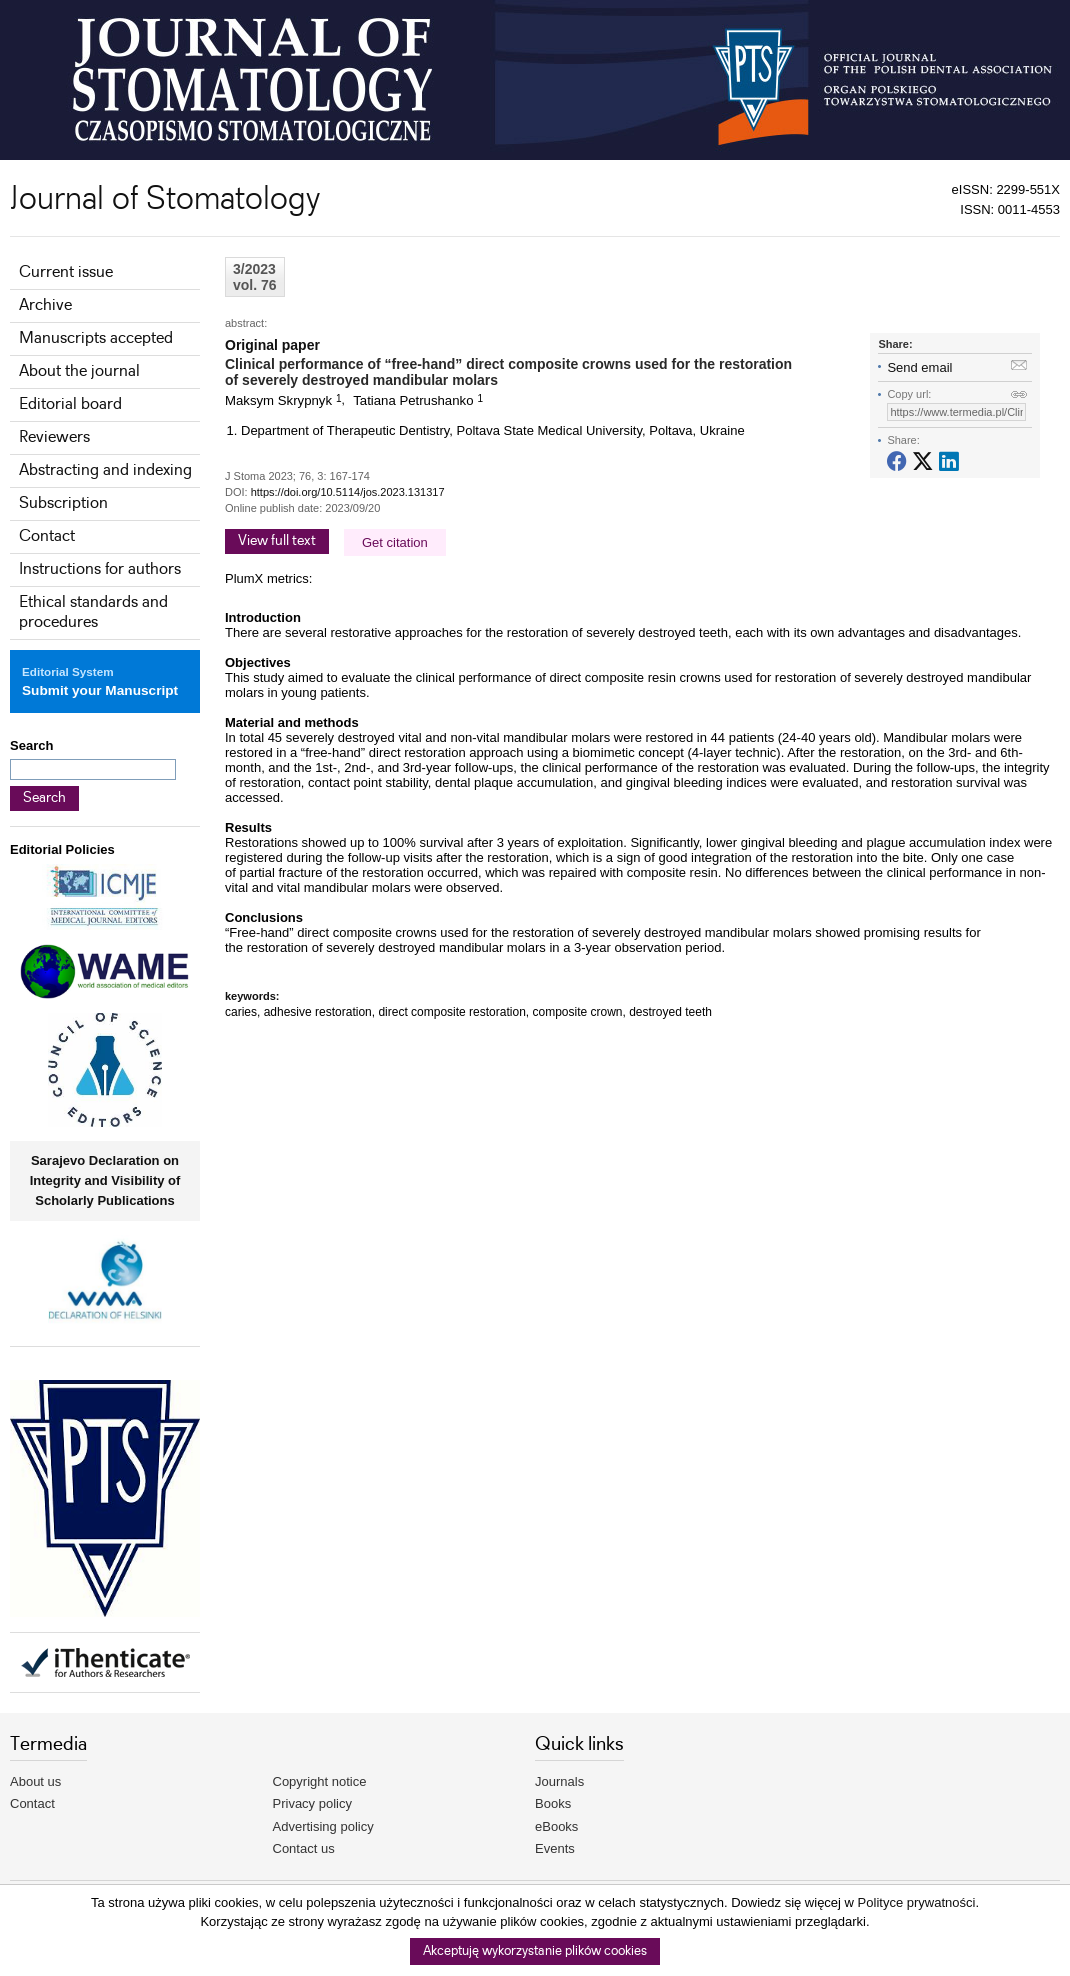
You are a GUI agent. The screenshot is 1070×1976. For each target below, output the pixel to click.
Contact (47, 536)
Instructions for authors (100, 569)
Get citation (395, 542)
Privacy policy (312, 1803)
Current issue (66, 272)
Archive (45, 305)
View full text (277, 541)
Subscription (63, 503)
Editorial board (70, 404)
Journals (559, 1781)
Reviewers (54, 437)
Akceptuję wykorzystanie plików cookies (535, 1951)
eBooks (556, 1826)
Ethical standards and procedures (93, 612)
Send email (919, 367)
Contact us (304, 1848)
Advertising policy (323, 1826)
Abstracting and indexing (105, 470)
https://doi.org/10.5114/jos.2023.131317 (348, 492)
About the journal (79, 371)
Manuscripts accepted (96, 338)
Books (553, 1803)
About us (35, 1781)
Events (555, 1848)
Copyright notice (320, 1781)
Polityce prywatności (917, 1902)
